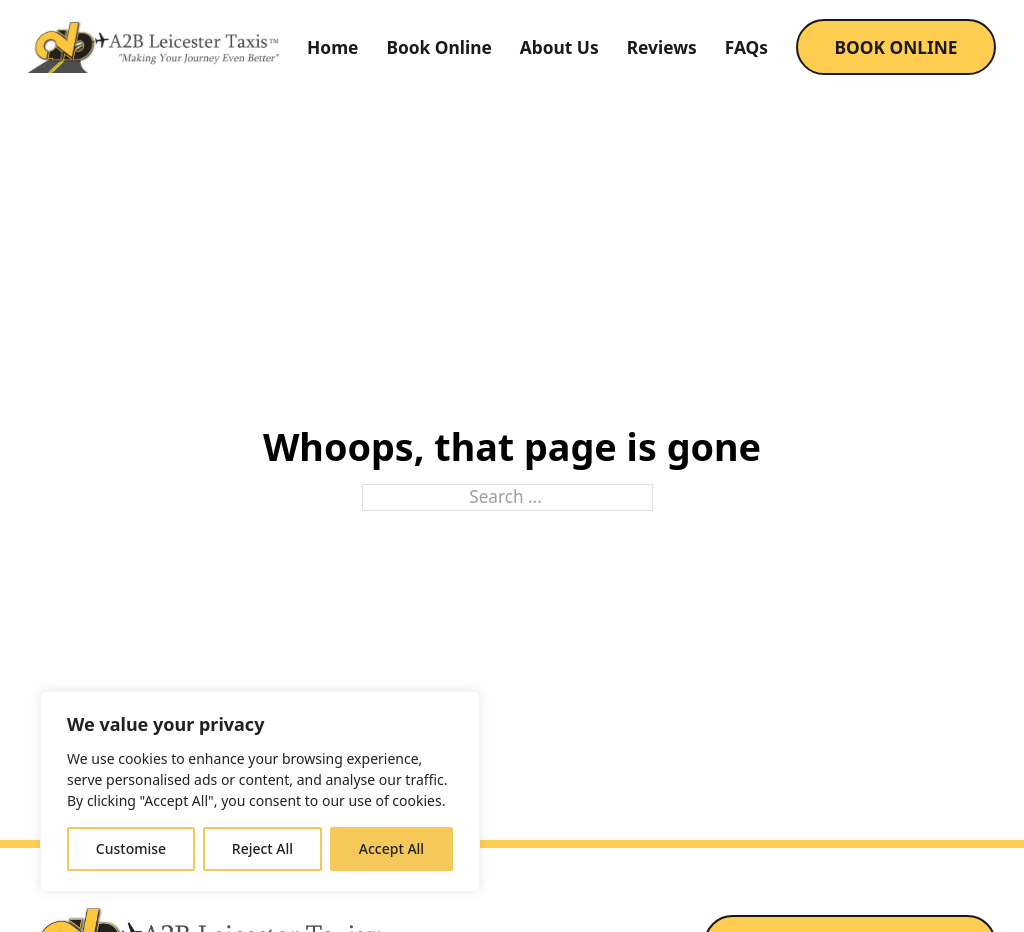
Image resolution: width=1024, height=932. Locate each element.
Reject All (262, 848)
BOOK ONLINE (895, 47)
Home (332, 47)
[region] (260, 791)
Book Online (438, 47)
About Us (559, 47)
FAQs (746, 47)
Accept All (391, 848)
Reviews (662, 47)
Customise (131, 848)
